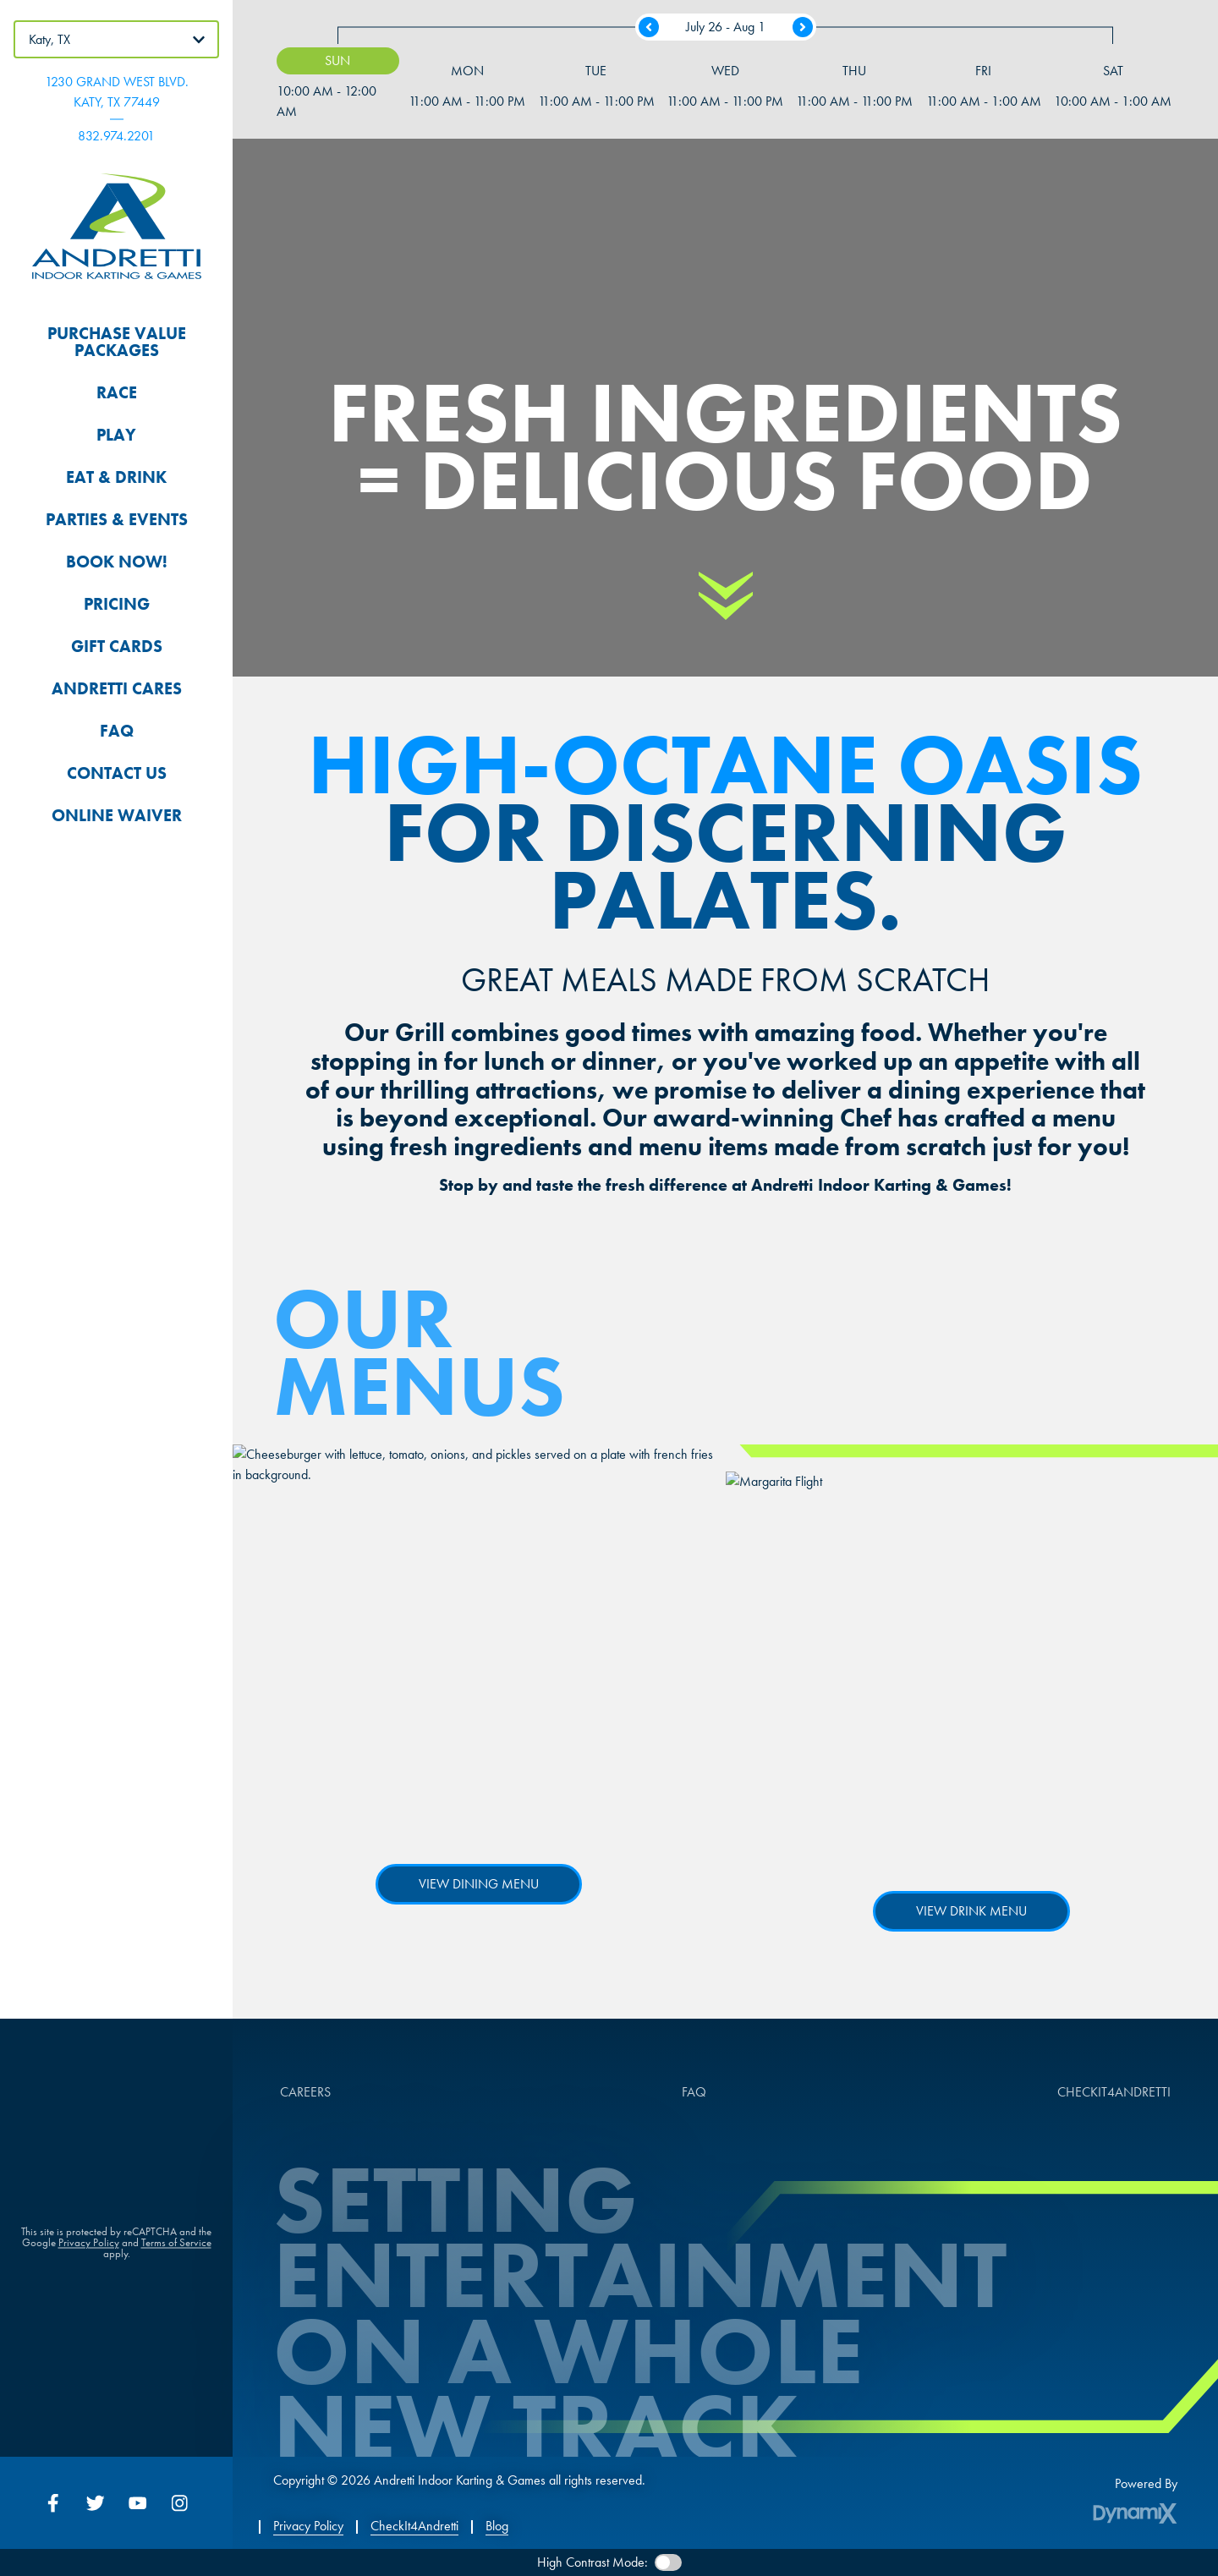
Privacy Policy (88, 2250)
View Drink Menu (971, 1911)
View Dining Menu (479, 1884)
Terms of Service (176, 2250)
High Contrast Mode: (592, 2562)
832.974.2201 (116, 136)
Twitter (95, 2503)
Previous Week (649, 27)
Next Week (803, 27)
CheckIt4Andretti (414, 2526)
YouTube (138, 2503)
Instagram (180, 2503)
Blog (497, 2526)
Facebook (53, 2503)
